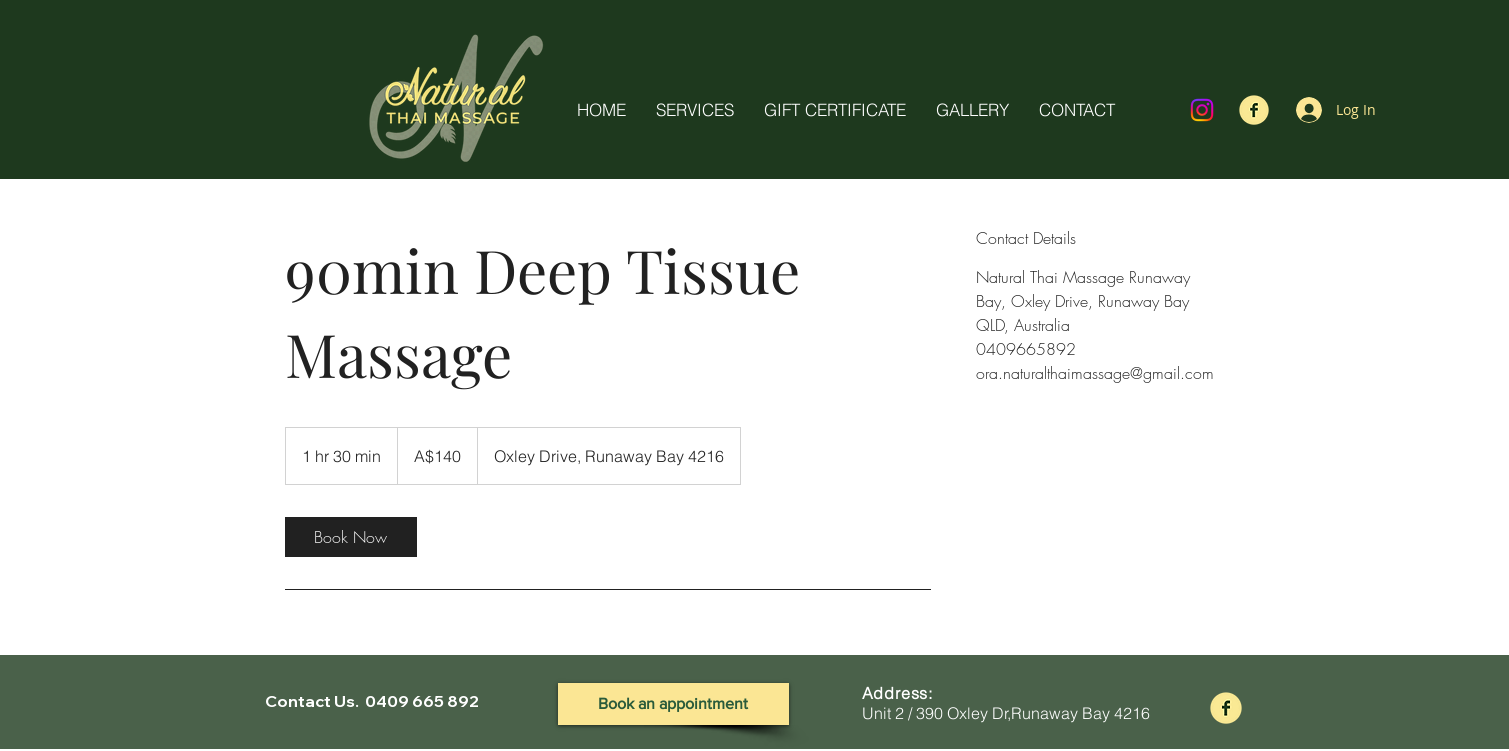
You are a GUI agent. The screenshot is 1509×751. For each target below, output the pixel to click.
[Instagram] (1202, 110)
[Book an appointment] (673, 704)
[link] (351, 537)
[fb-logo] (1254, 110)
